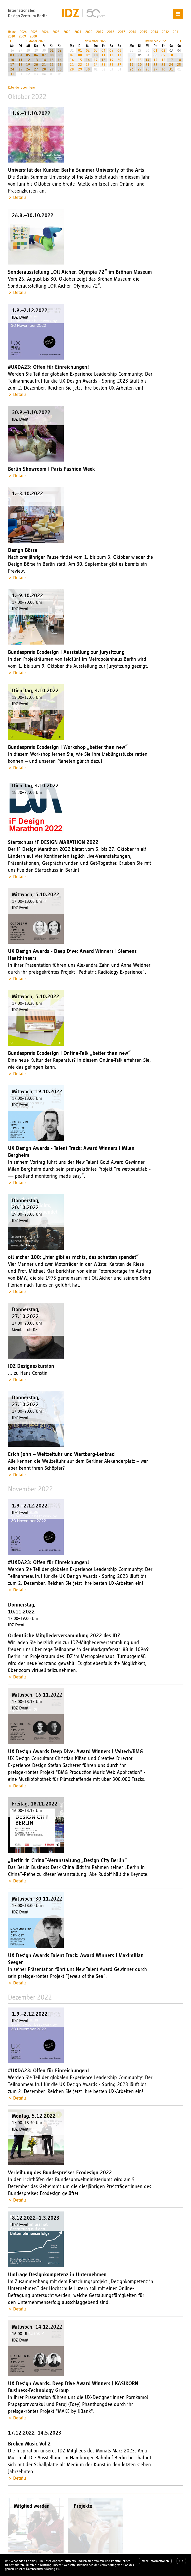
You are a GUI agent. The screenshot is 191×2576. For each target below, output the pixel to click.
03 (12, 55)
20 (36, 65)
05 (28, 55)
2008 (33, 36)
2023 (55, 32)
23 (60, 65)
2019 (99, 32)
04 (20, 55)
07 (44, 55)
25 (20, 69)
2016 (132, 32)
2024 (45, 32)
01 (52, 50)
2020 (88, 32)
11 (20, 60)
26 (28, 69)
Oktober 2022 (35, 41)
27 (36, 69)
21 (44, 65)
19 (28, 65)
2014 (154, 32)
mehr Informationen (155, 2561)
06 (36, 55)
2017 (121, 32)
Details (19, 197)
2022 (66, 32)
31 (12, 74)
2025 (34, 32)
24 (12, 69)
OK (181, 2561)
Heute (12, 32)
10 (12, 60)
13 (36, 60)
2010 (11, 36)
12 (28, 60)
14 (44, 60)
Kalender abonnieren (22, 87)
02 (60, 50)
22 (52, 65)
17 (12, 65)
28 (44, 69)
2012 (165, 32)
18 (20, 65)
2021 (77, 32)
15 (52, 60)
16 (60, 60)
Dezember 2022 (155, 41)
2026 (23, 32)
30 (60, 69)
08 (52, 55)
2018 (110, 32)
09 (60, 55)
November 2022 (95, 41)
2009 (22, 36)
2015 (143, 32)
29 (52, 69)
